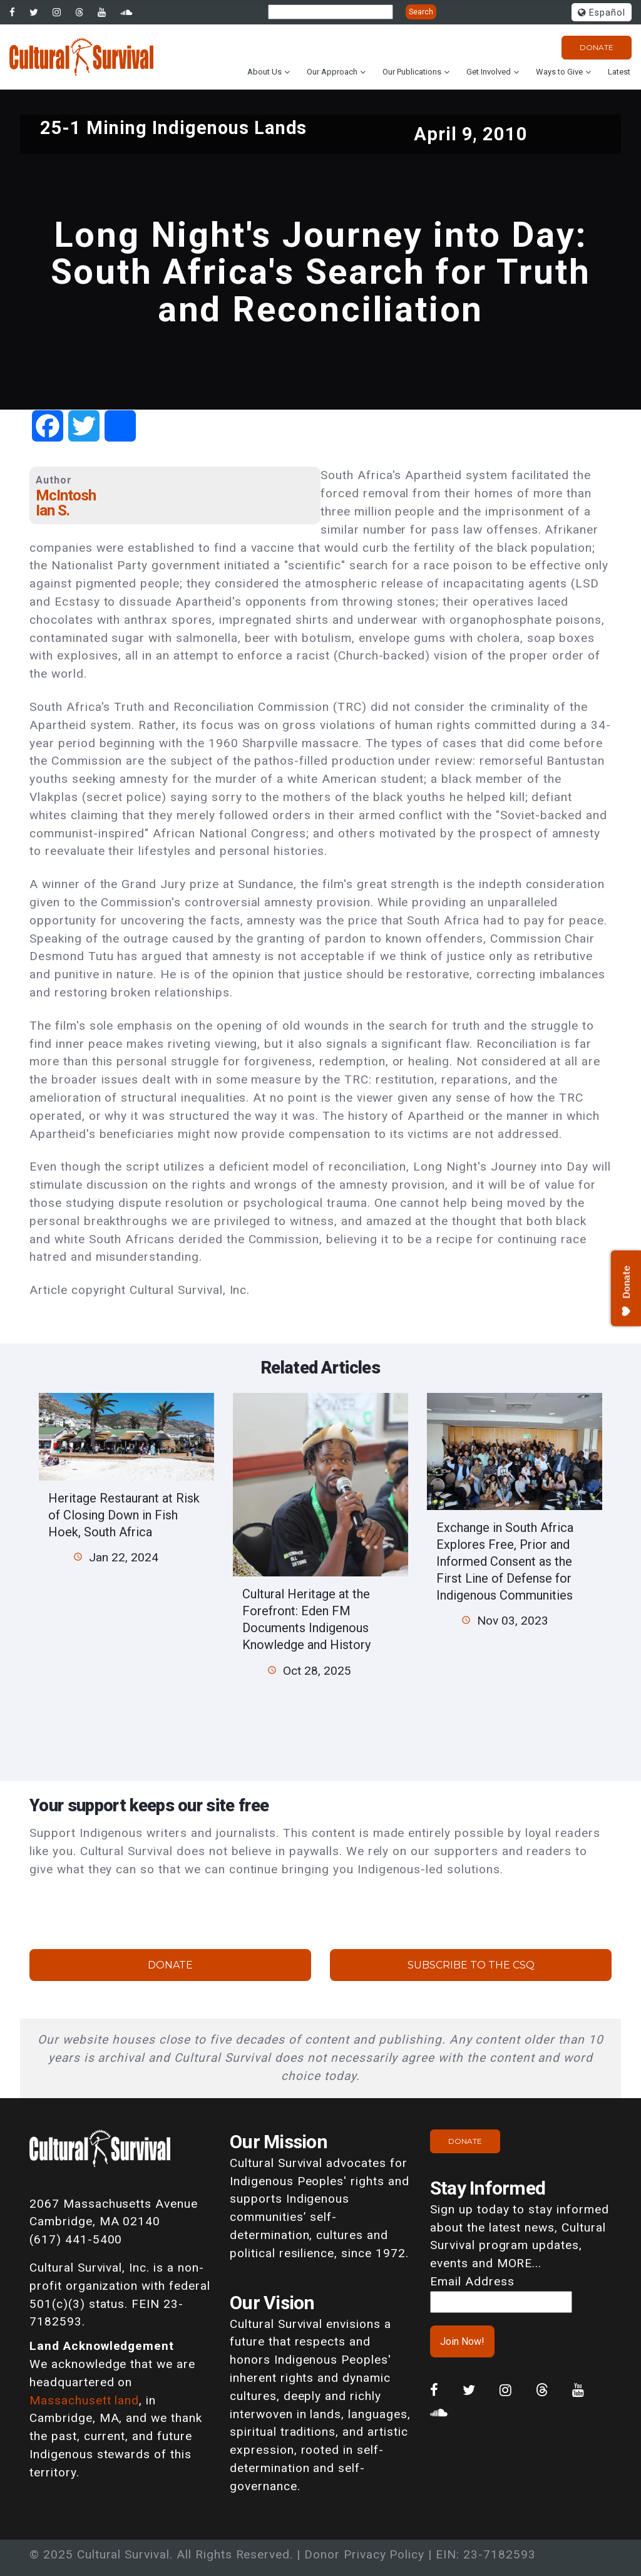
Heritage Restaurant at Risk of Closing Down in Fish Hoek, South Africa (124, 1515)
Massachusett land (84, 2400)
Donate (596, 47)
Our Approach (332, 71)
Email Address (472, 2281)
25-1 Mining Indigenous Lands (173, 127)
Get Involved (488, 71)
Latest (619, 71)
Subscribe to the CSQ (471, 1965)
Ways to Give (559, 71)
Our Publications (411, 71)
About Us (264, 71)
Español (601, 13)
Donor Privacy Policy (364, 2554)
